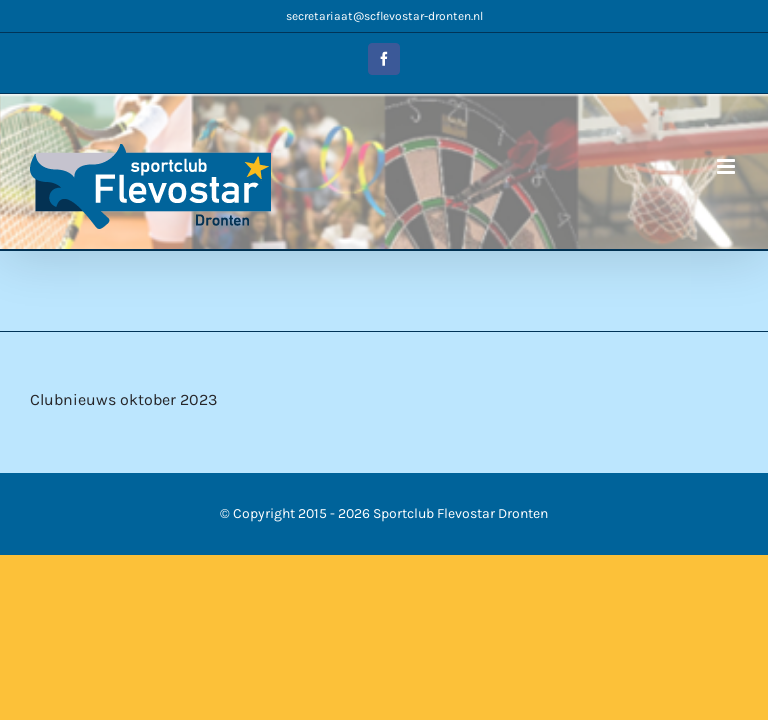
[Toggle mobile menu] (727, 166)
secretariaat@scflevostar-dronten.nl (384, 16)
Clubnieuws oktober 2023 (123, 399)
